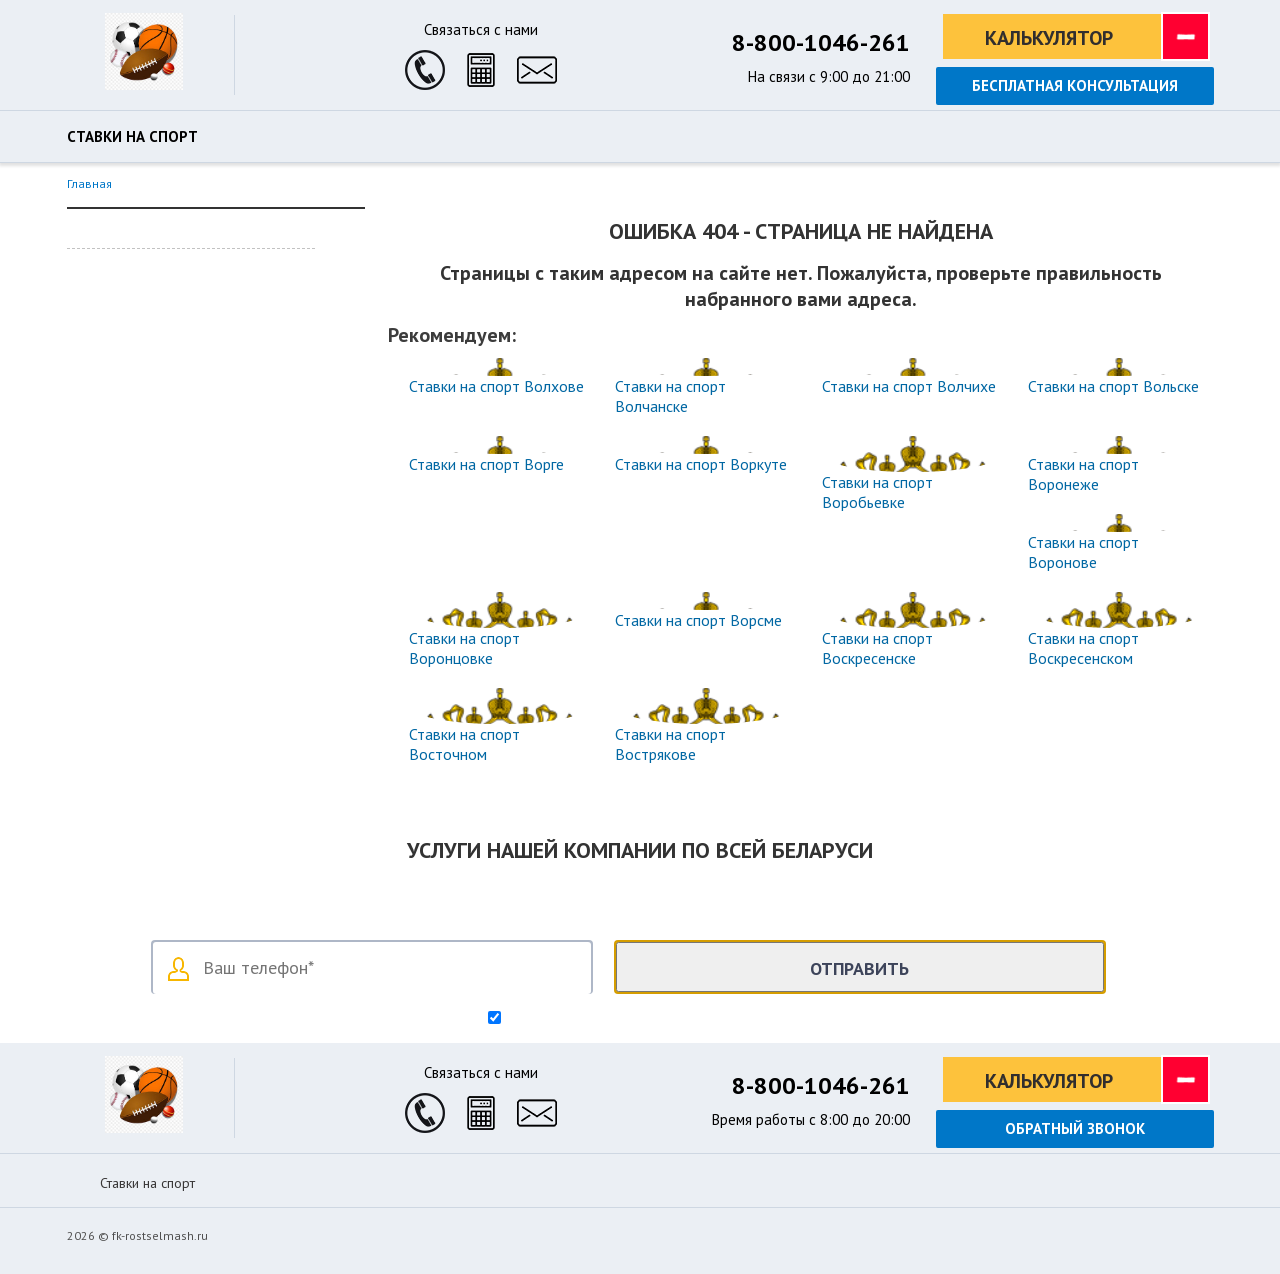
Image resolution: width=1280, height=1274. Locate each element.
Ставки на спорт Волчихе (909, 386)
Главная (89, 183)
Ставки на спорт (132, 137)
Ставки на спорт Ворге (486, 464)
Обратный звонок (1075, 1128)
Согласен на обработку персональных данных (649, 1019)
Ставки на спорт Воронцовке (464, 648)
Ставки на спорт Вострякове (670, 744)
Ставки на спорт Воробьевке (877, 492)
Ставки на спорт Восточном (464, 744)
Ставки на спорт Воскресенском (1083, 648)
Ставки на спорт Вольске (1113, 386)
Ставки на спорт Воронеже (1083, 474)
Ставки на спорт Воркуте (701, 464)
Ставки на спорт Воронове (1083, 552)
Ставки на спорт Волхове (496, 386)
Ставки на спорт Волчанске (670, 396)
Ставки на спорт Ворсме (698, 620)
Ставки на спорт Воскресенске (877, 648)
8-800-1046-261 (821, 42)
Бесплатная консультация (1075, 85)
